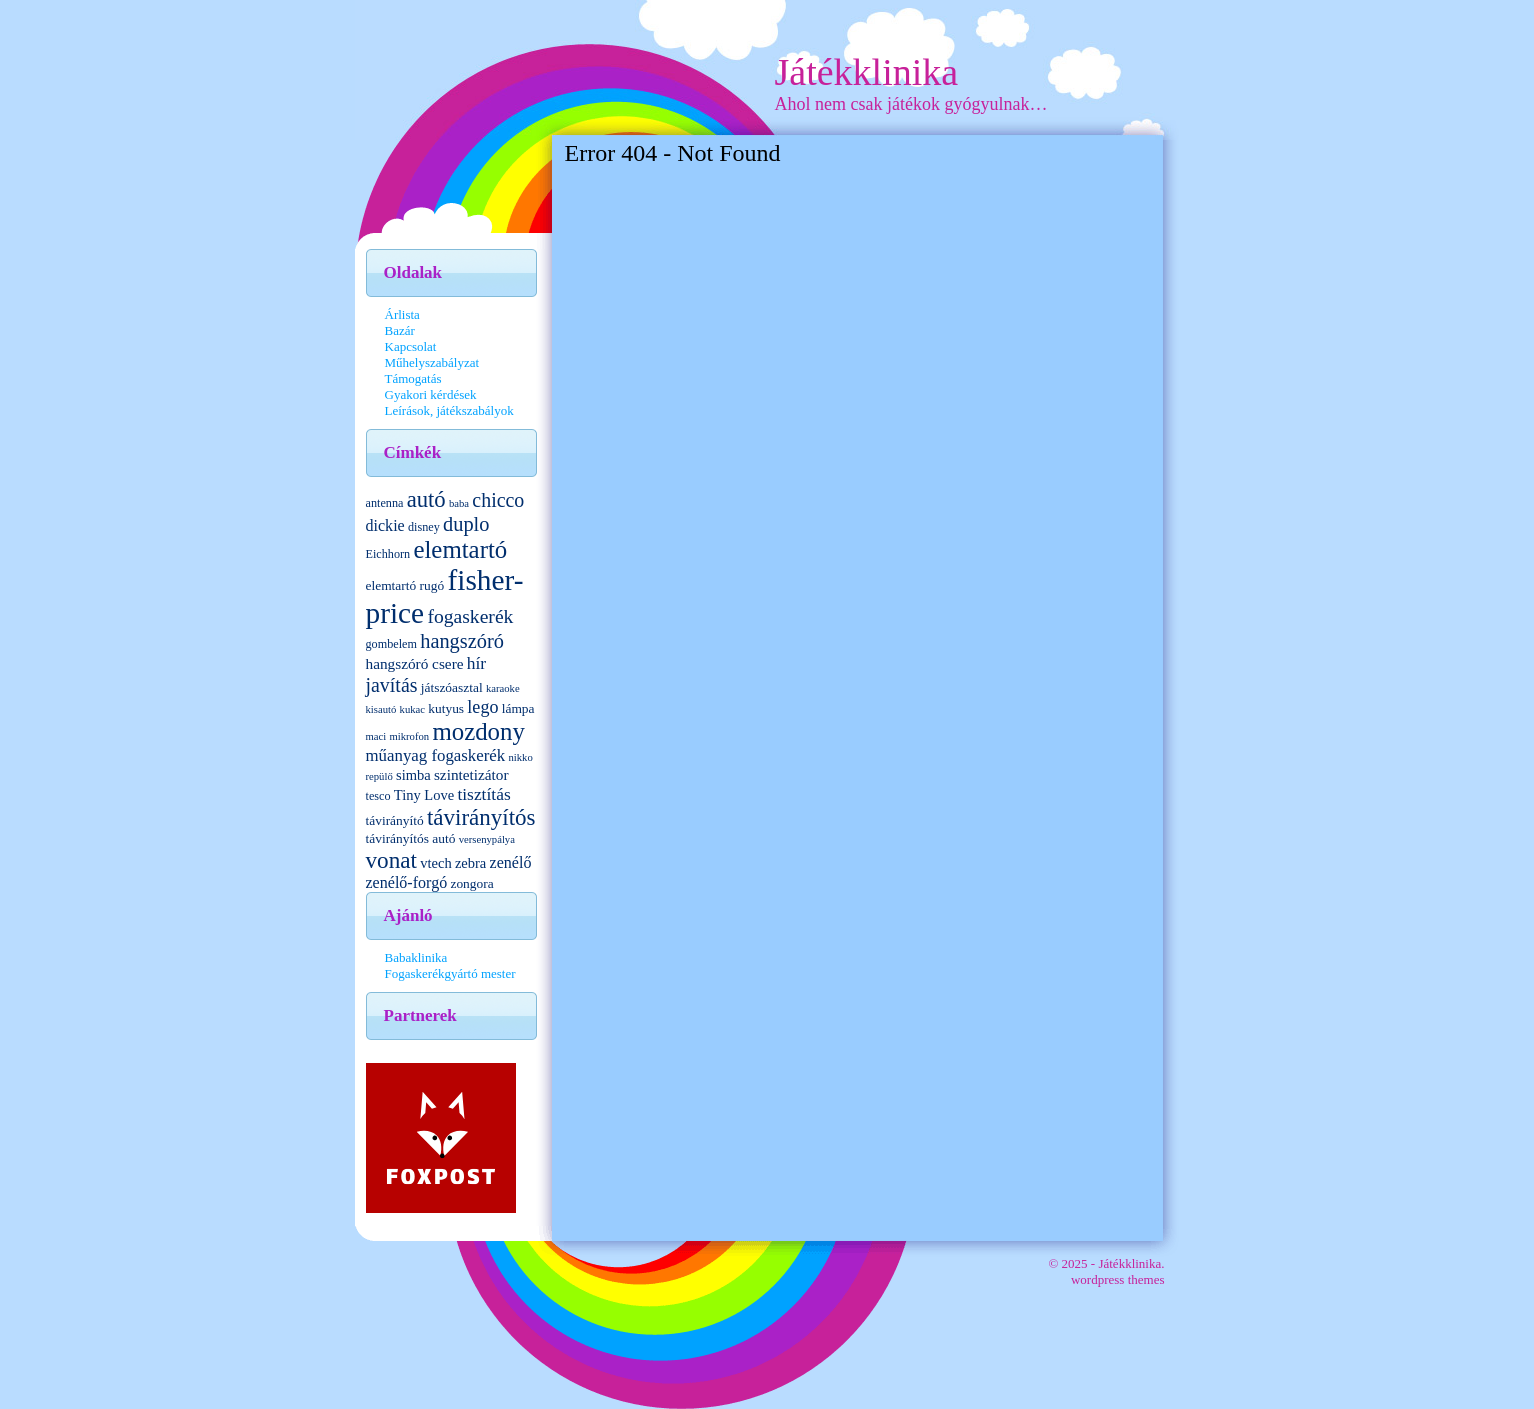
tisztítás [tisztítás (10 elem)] (483, 794)
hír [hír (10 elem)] (476, 663)
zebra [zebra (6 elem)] (470, 863)
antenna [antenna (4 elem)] (385, 503)
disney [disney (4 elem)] (424, 527)
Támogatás (413, 378)
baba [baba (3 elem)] (459, 503)
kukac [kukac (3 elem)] (412, 709)
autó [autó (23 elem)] (426, 499)
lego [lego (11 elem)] (482, 707)
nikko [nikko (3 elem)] (520, 757)
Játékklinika (867, 72)
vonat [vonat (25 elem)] (391, 860)
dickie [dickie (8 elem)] (385, 525)
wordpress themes (1118, 1279)
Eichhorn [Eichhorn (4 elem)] (388, 554)
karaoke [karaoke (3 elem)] (503, 688)
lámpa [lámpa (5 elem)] (518, 708)
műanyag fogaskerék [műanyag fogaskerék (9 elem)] (436, 755)
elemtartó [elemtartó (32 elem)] (460, 549)
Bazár (400, 330)
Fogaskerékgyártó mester (450, 973)
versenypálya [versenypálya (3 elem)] (487, 839)
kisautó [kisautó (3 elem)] (381, 709)
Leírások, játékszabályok (449, 410)
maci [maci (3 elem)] (376, 736)
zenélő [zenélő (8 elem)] (511, 862)
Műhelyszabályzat (432, 362)
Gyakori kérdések (431, 394)
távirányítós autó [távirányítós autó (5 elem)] (411, 838)
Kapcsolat (411, 346)
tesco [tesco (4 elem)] (378, 796)
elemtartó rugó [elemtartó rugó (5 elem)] (405, 585)
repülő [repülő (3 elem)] (379, 776)
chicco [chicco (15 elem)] (498, 500)
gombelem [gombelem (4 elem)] (391, 644)
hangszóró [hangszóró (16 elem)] (462, 641)
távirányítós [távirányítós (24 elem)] (481, 817)
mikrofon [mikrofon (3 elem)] (409, 736)
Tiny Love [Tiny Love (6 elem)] (424, 795)
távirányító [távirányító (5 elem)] (395, 820)
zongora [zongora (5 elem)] (471, 883)
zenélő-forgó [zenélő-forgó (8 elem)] (407, 882)
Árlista (402, 314)
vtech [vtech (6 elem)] (435, 863)
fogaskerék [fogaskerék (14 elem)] (470, 616)
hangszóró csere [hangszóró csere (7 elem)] (415, 663)
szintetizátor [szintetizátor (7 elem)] (471, 774)
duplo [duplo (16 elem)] (466, 524)
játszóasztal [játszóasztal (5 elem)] (452, 687)
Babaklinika (416, 957)
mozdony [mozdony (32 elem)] (478, 731)
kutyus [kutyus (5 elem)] (446, 708)
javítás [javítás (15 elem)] (392, 685)
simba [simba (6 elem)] (413, 775)
